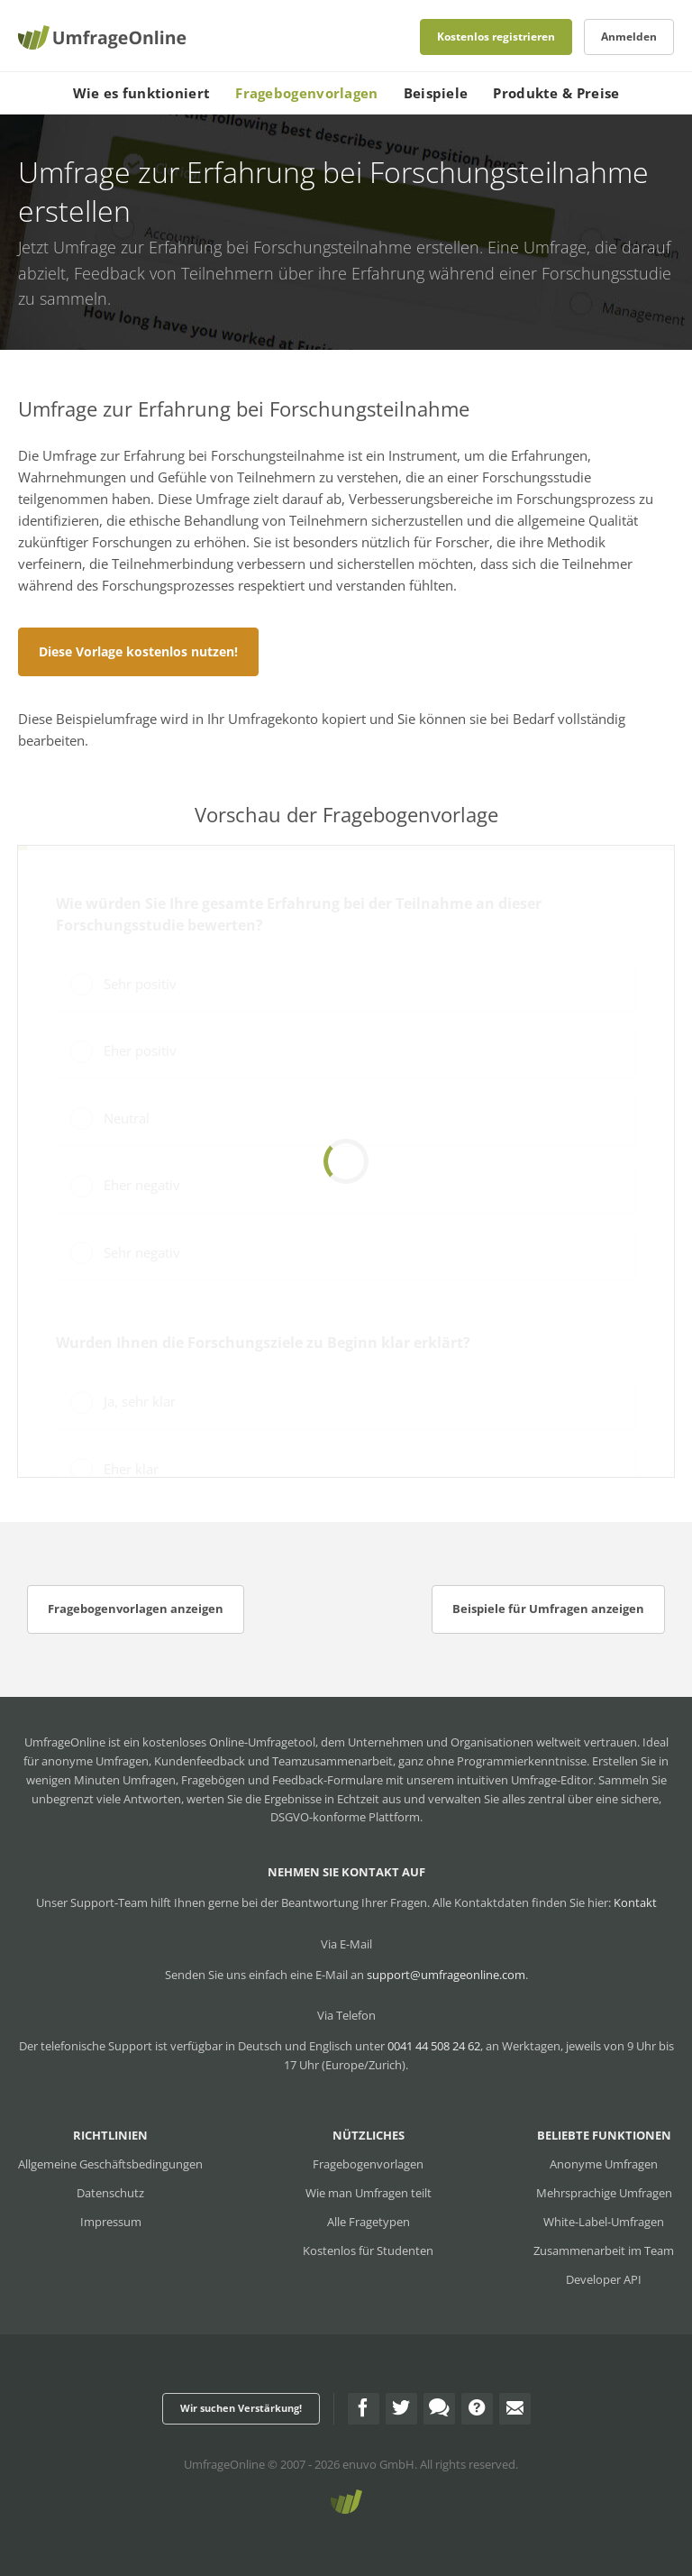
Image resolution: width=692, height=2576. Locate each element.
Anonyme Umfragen (604, 2164)
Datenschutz (110, 2193)
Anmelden (629, 36)
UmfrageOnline (224, 2464)
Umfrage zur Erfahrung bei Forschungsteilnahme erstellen (266, 247)
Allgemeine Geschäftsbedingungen (110, 2164)
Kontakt (635, 1902)
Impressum (110, 2222)
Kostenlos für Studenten (368, 2250)
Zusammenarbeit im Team (603, 2250)
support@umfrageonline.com (446, 1974)
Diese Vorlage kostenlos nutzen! (138, 651)
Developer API (604, 2279)
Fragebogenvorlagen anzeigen (135, 1608)
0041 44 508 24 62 (433, 2046)
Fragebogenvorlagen (306, 93)
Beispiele (436, 93)
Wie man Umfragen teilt (368, 2193)
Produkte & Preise (556, 93)
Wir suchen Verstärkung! (241, 2408)
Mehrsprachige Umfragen (604, 2193)
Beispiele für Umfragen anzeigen (548, 1608)
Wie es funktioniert (142, 93)
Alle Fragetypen (368, 2222)
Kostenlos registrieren (496, 36)
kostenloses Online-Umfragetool (228, 1742)
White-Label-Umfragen (603, 2222)
